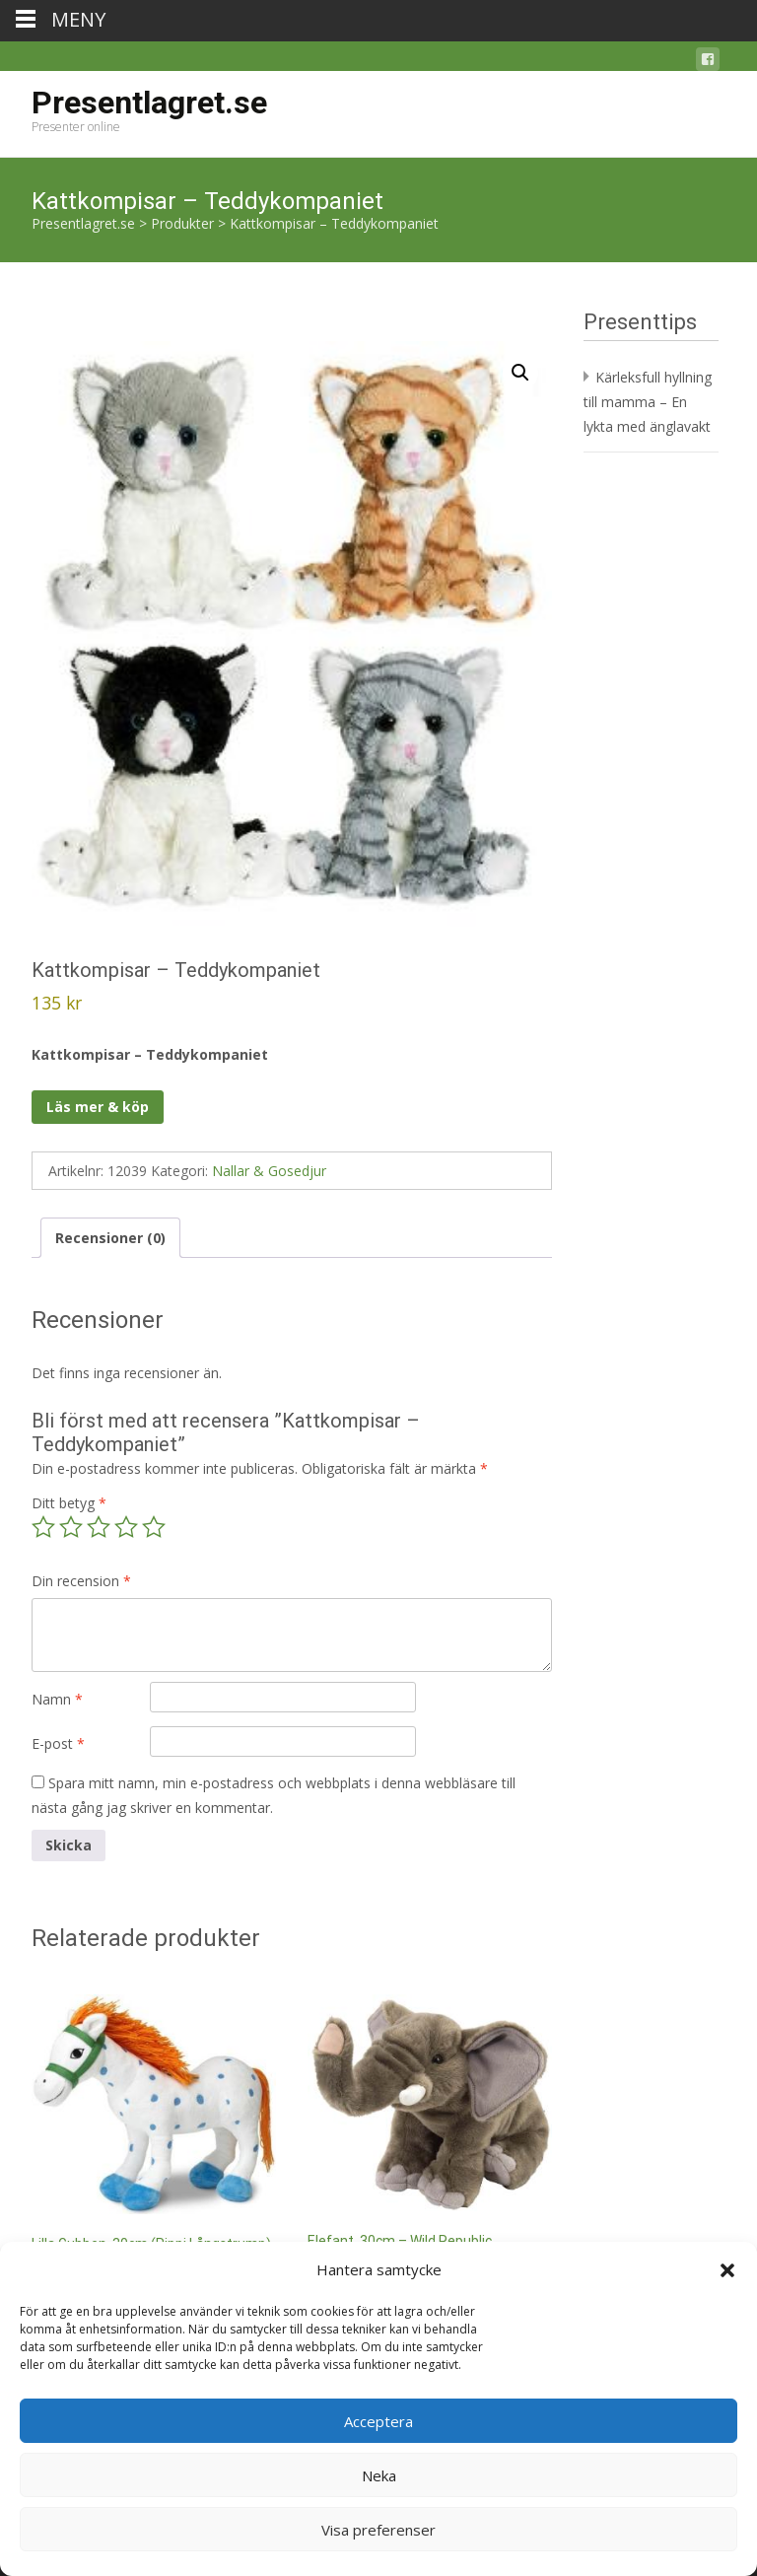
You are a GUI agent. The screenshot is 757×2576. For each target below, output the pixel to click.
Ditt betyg (69, 1503)
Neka (379, 2475)
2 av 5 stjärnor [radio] (71, 1527)
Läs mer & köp (97, 1106)
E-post (58, 1743)
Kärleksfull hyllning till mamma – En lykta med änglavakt (648, 402)
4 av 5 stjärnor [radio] (126, 1527)
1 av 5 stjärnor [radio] (43, 1527)
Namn (57, 1699)
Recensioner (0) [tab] (110, 1237)
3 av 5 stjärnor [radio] (98, 1527)
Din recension (81, 1580)
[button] (727, 2270)
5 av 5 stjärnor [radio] (154, 1527)
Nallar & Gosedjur (269, 1170)
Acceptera (378, 2421)
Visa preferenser (378, 2530)
